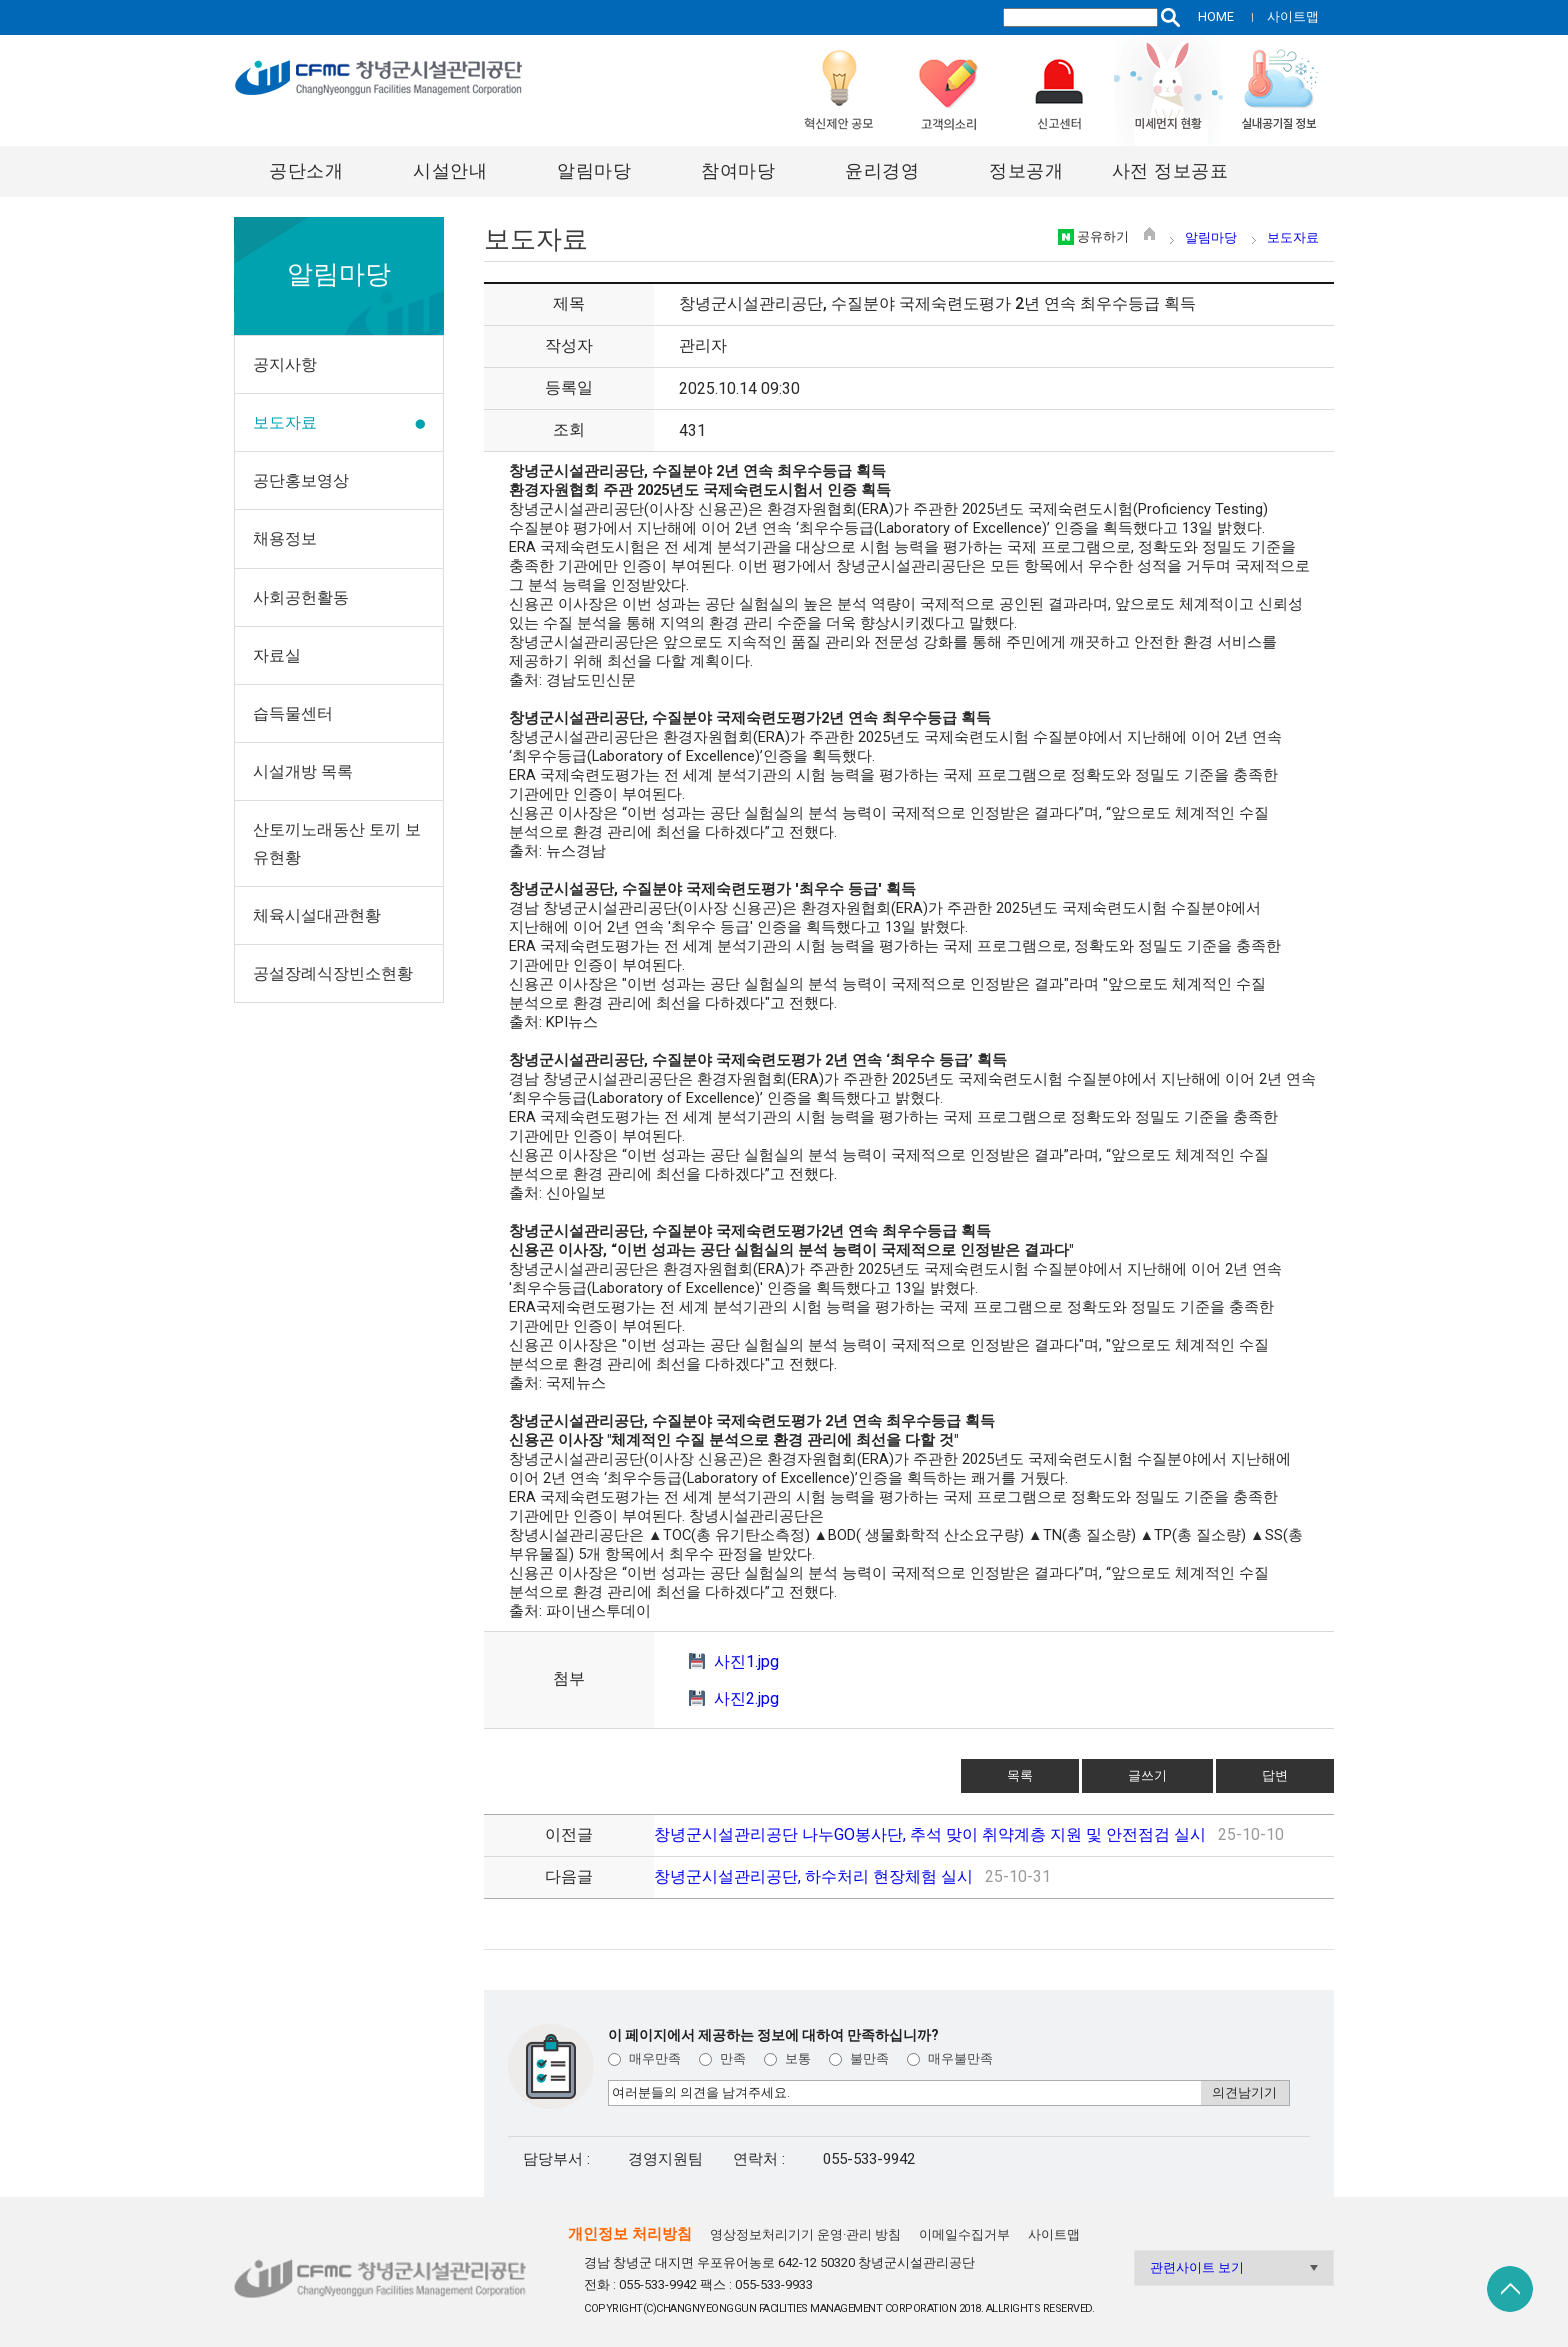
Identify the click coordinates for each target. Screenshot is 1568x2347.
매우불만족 (950, 2058)
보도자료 (285, 422)
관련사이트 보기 (1197, 2267)
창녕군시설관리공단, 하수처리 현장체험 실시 (813, 1876)
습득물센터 (293, 713)
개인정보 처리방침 (630, 2234)
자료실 (277, 655)
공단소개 (306, 170)
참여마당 (738, 170)
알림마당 (594, 170)
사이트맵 (1293, 16)
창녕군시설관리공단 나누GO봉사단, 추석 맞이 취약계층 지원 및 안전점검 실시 (930, 1834)
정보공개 (1026, 170)
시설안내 (450, 170)
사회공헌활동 (301, 597)
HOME (1216, 16)
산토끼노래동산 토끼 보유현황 (337, 843)
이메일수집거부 (964, 2234)
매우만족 (644, 2058)
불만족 (859, 2058)
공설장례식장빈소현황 (333, 973)
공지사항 (285, 364)
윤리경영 (882, 170)
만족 (722, 2058)
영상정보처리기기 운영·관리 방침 (805, 2234)
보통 (787, 2058)
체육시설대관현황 (317, 915)
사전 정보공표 (1170, 170)
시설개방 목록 (303, 771)
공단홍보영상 (301, 480)
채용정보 (285, 538)
